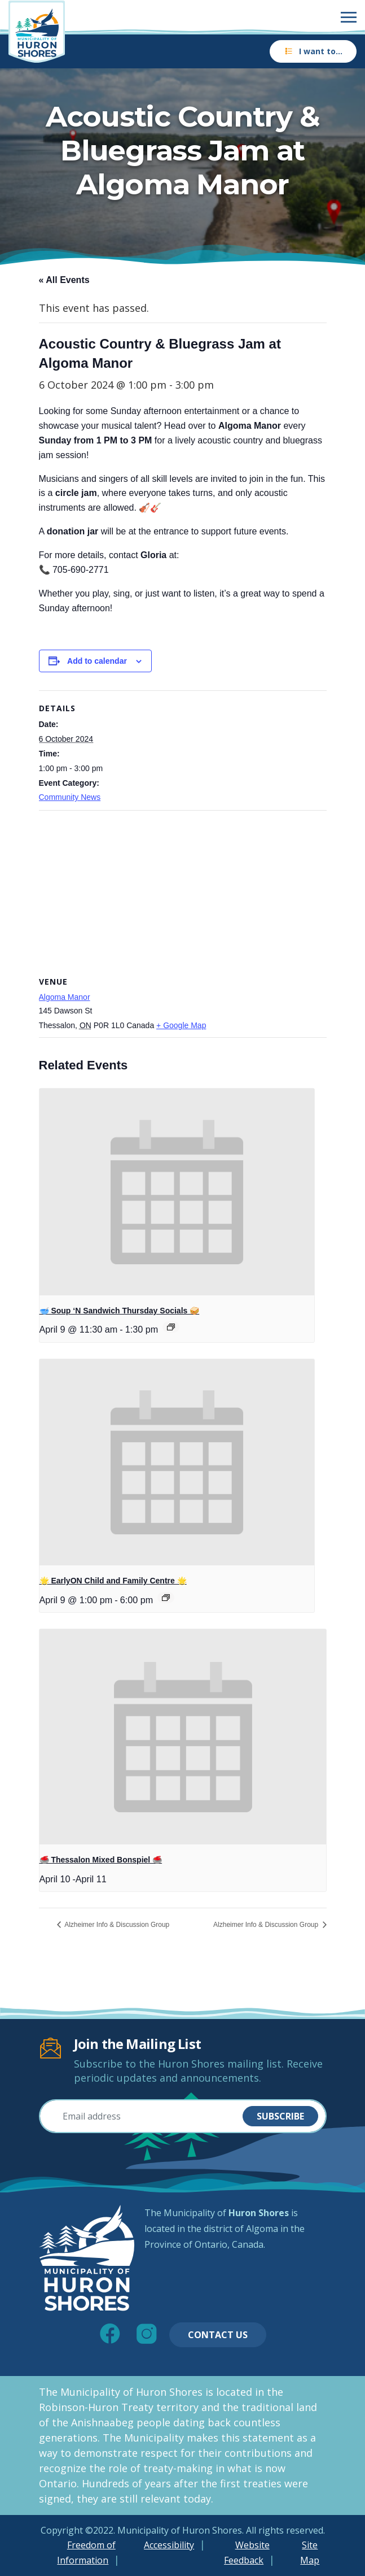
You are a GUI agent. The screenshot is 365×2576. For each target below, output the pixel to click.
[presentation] (177, 1192)
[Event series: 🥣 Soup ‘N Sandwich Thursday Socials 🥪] (171, 1327)
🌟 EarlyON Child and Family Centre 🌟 (113, 1580)
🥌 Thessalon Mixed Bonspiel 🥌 (100, 1859)
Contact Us (218, 2335)
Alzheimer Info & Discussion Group (116, 1925)
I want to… (313, 51)
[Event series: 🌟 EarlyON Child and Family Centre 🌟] (166, 1597)
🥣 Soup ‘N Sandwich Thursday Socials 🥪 (119, 1310)
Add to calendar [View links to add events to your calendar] (97, 660)
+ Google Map (181, 1025)
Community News (70, 797)
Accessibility (169, 2545)
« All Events (64, 280)
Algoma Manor (64, 997)
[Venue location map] (183, 892)
